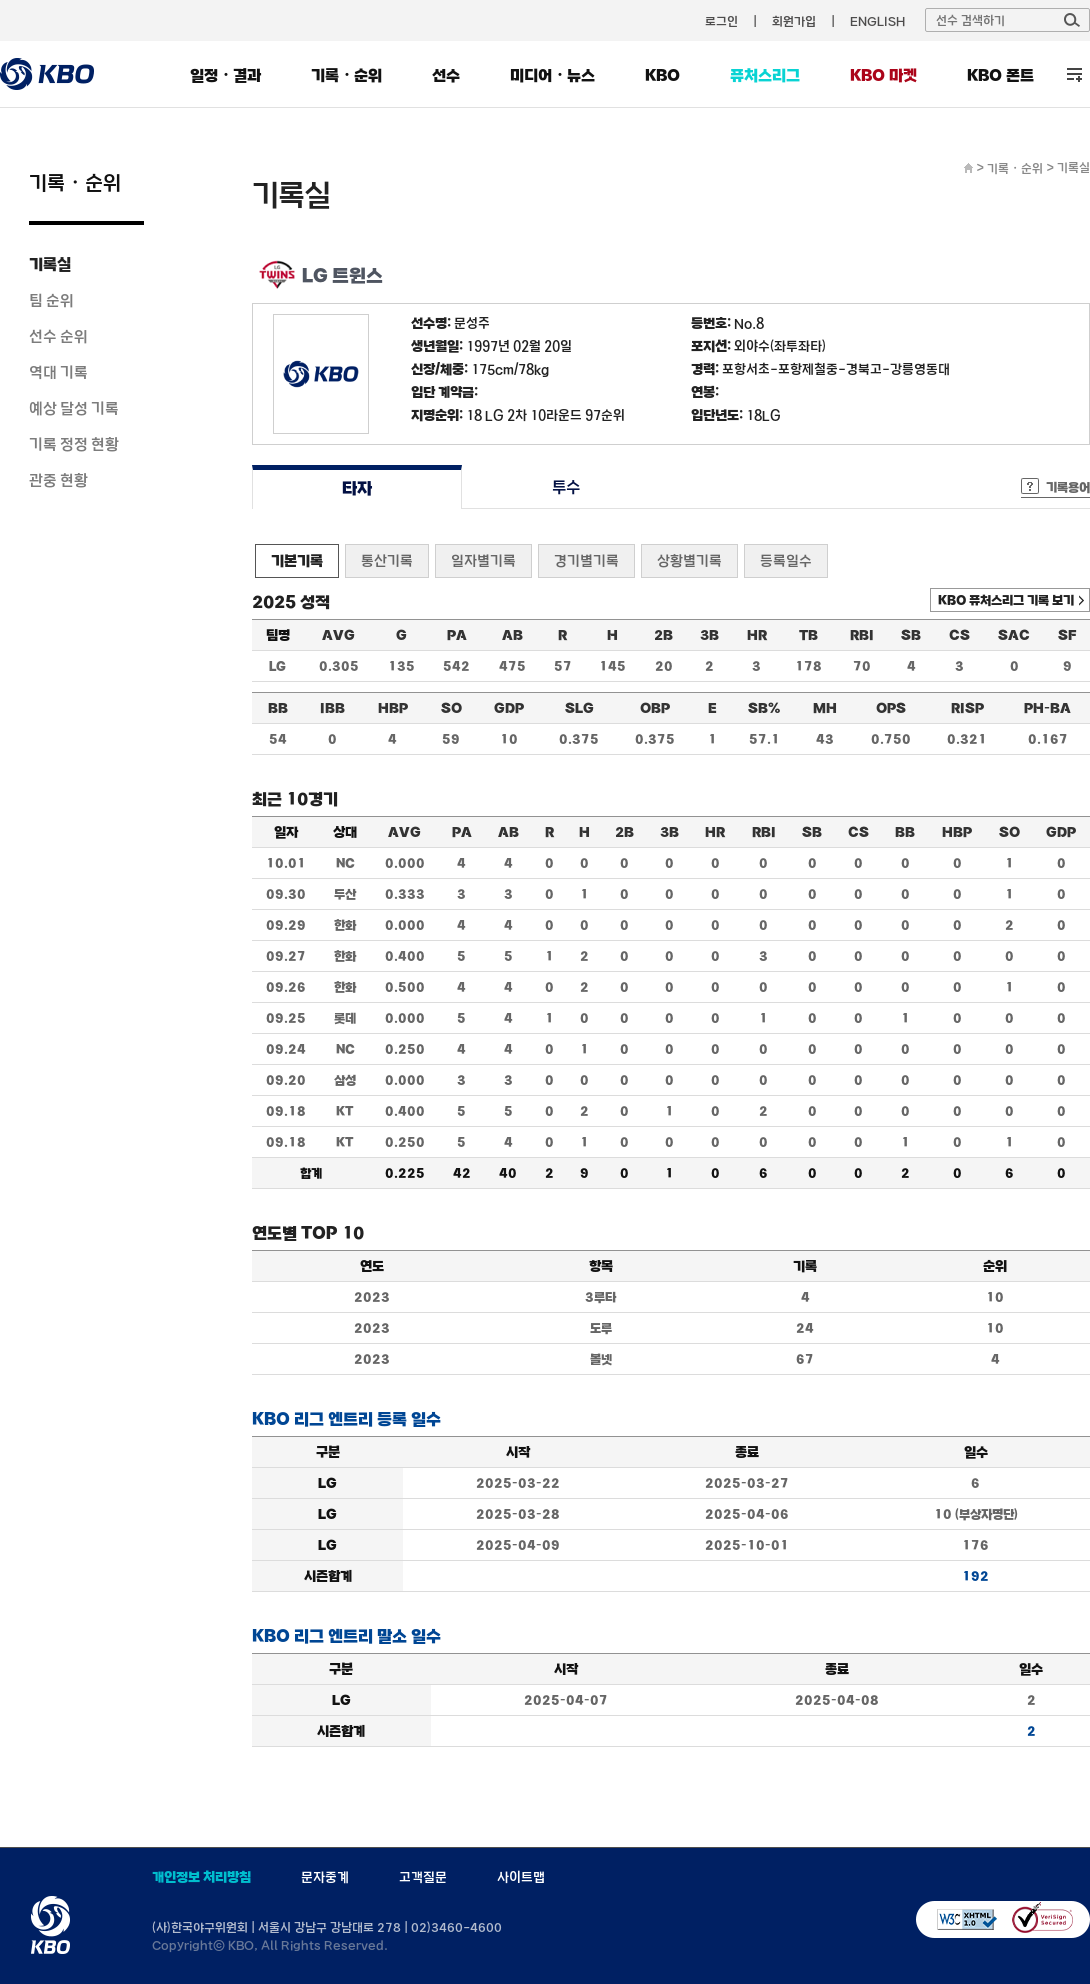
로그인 (721, 21)
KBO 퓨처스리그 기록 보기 (1006, 600)
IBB (332, 708)
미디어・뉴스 (552, 75)
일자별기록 (483, 560)
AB (512, 635)
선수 (446, 75)
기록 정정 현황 (74, 444)
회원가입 (794, 21)
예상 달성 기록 (74, 408)
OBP (655, 708)
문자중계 (325, 1877)
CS (959, 635)
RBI (862, 635)
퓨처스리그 (765, 75)
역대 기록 (58, 372)
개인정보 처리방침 (201, 1877)
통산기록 (387, 560)
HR (757, 635)
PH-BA (1047, 708)
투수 (566, 487)
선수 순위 (58, 336)
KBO (662, 75)
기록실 (50, 264)
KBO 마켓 (883, 75)
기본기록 (297, 560)
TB (808, 635)
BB (278, 708)
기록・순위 (346, 75)
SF (1067, 635)
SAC (1014, 635)
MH (825, 708)
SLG (579, 708)
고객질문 (423, 1877)
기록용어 (1068, 487)
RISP (967, 708)
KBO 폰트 (1000, 75)
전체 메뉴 (1074, 74)
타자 (356, 487)
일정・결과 (225, 75)
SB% (764, 708)
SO (451, 708)
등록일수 (786, 560)
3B (709, 635)
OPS (891, 708)
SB (911, 635)
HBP (393, 708)
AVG (338, 635)
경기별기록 (586, 560)
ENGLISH (877, 21)
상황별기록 (689, 560)
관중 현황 (58, 480)
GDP (509, 708)
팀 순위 (51, 300)
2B (663, 635)
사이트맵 (521, 1877)
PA (457, 635)
